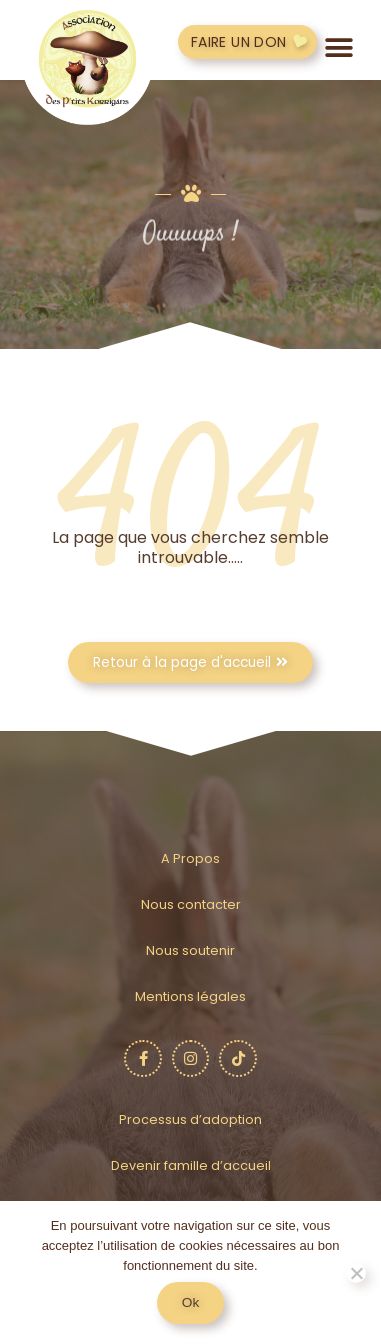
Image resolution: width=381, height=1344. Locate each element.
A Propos (190, 858)
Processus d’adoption (190, 1119)
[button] (339, 47)
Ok (190, 1302)
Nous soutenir (190, 950)
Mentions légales (190, 996)
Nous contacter (191, 904)
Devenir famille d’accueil (191, 1165)
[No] (356, 1273)
